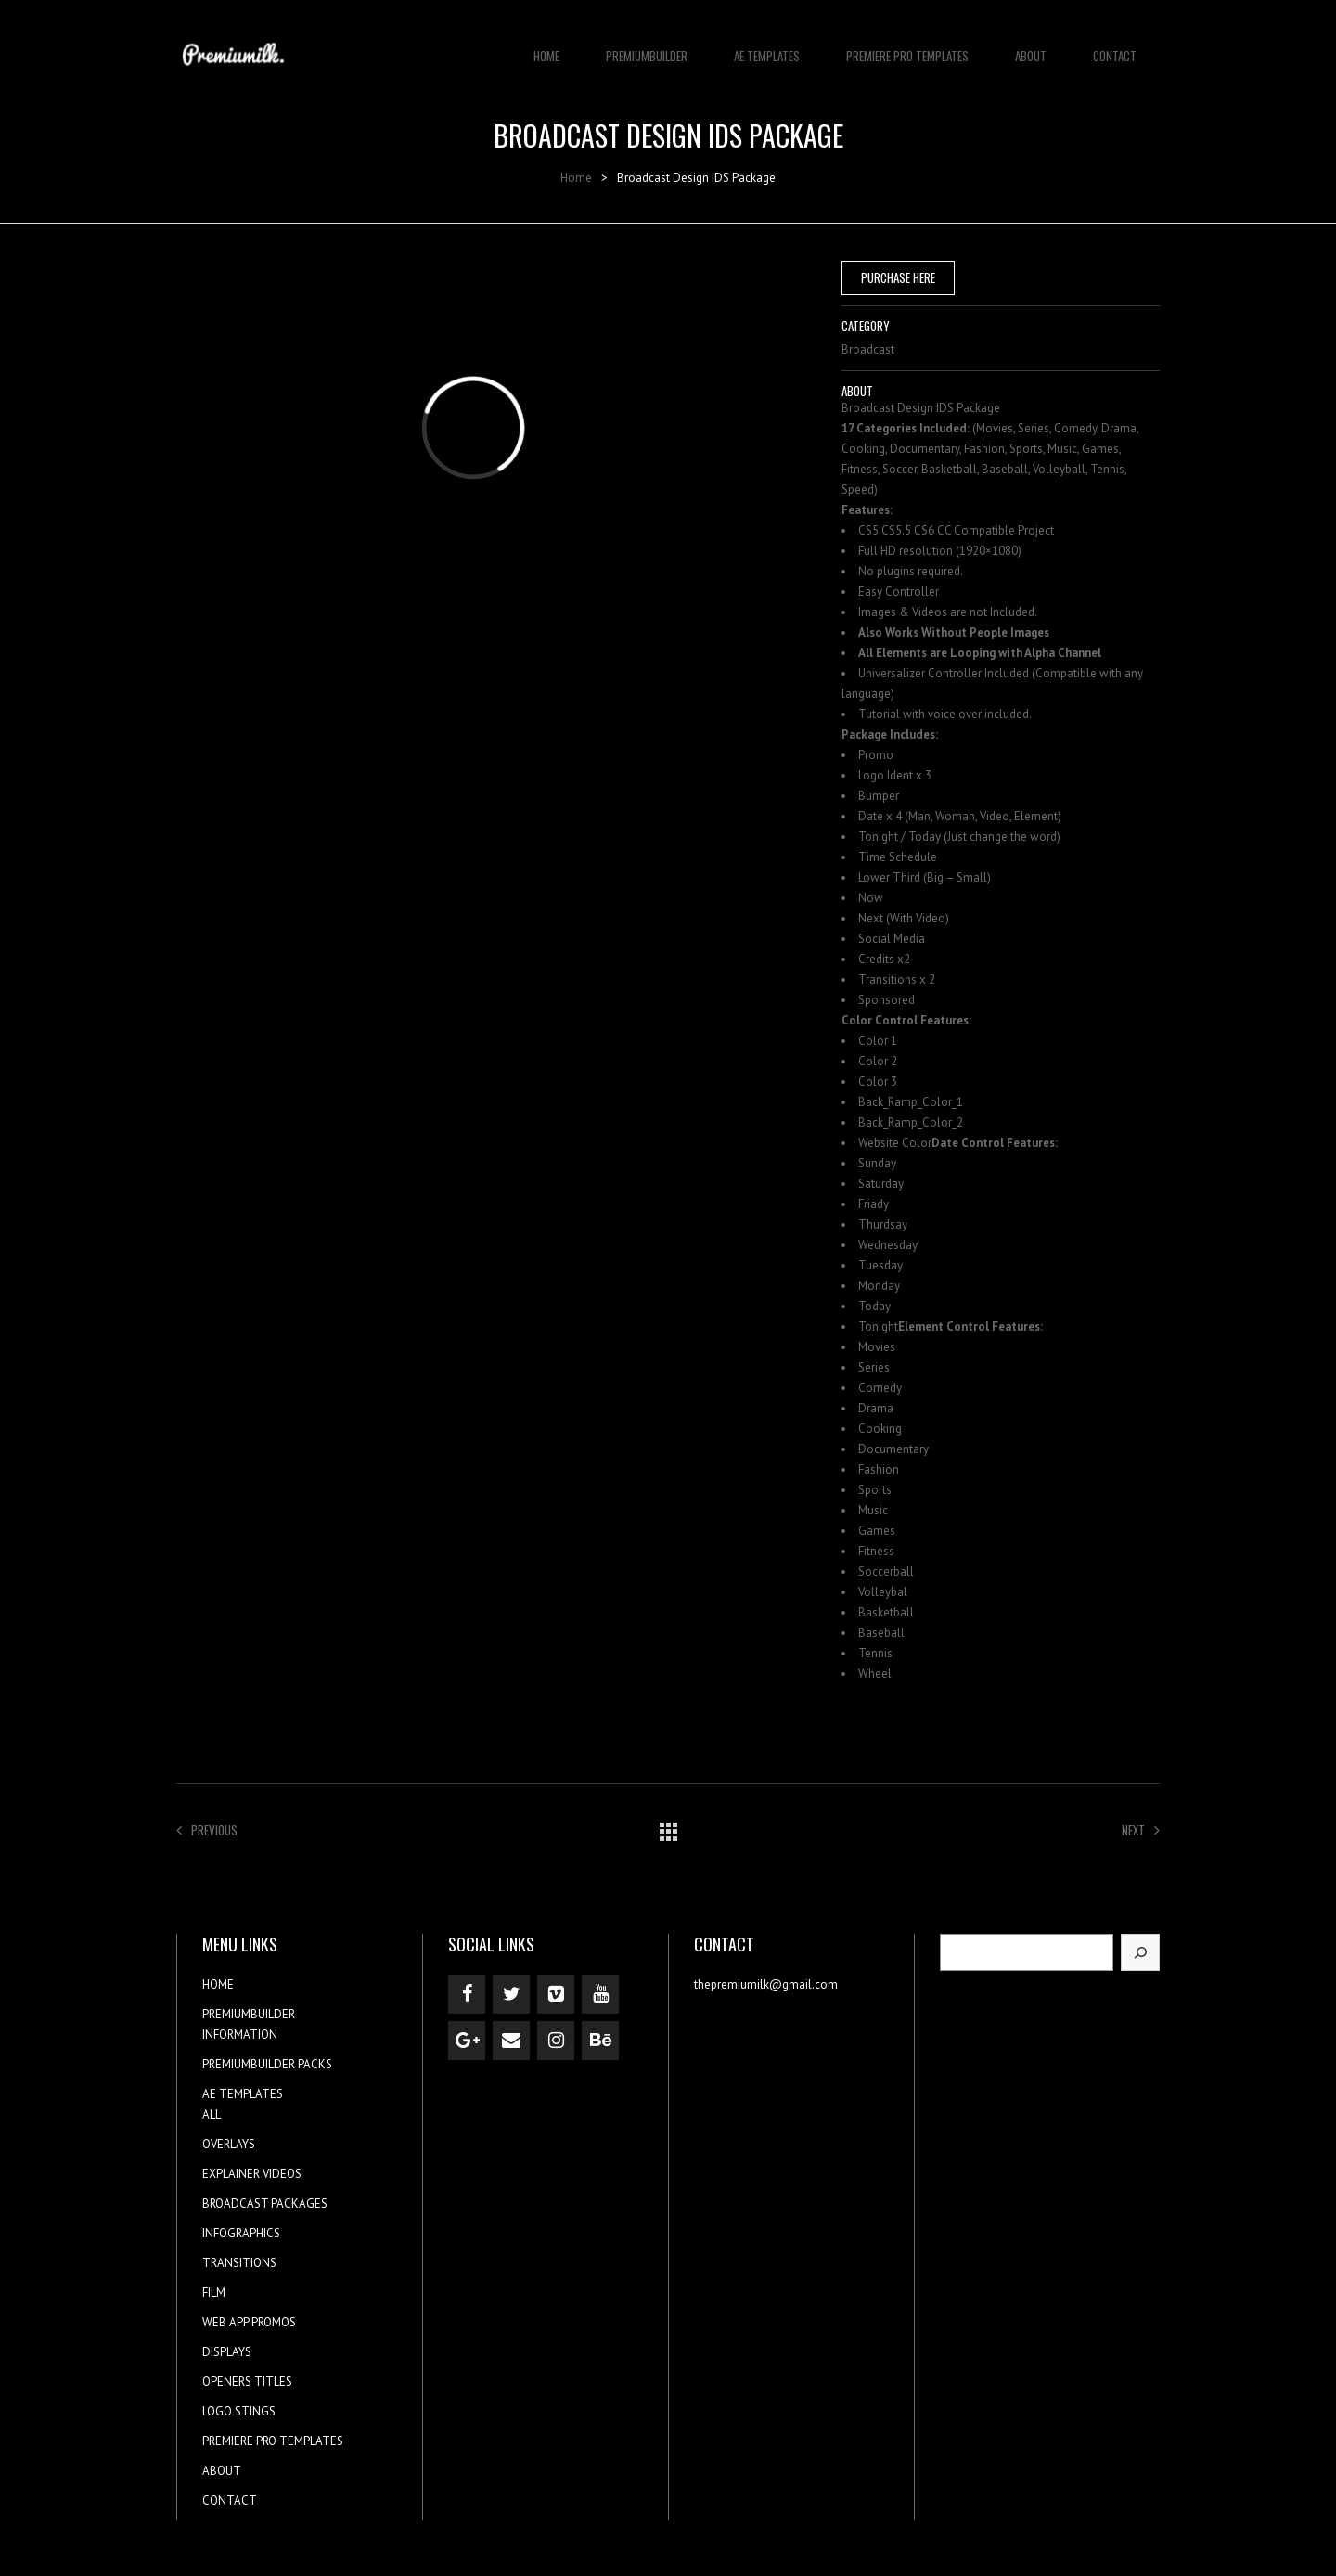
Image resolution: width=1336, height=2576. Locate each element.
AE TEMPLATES (767, 46)
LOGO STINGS (239, 2411)
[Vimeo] (555, 1994)
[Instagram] (555, 2040)
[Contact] (511, 2040)
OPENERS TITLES (247, 2381)
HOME (546, 46)
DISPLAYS (226, 2352)
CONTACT (1115, 46)
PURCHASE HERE (898, 277)
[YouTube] (600, 1994)
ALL (211, 2114)
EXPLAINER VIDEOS (252, 2174)
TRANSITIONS (239, 2263)
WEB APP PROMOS (249, 2322)
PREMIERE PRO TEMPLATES (907, 46)
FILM (213, 2292)
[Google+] (466, 2040)
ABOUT (1031, 46)
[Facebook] (466, 1994)
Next (1141, 1830)
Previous (207, 1830)
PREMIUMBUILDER (647, 46)
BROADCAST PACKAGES (265, 2203)
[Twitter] (511, 1994)
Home (576, 178)
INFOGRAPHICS (241, 2233)
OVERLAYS (228, 2144)
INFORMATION (239, 2034)
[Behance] (600, 2040)
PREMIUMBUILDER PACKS (267, 2064)
